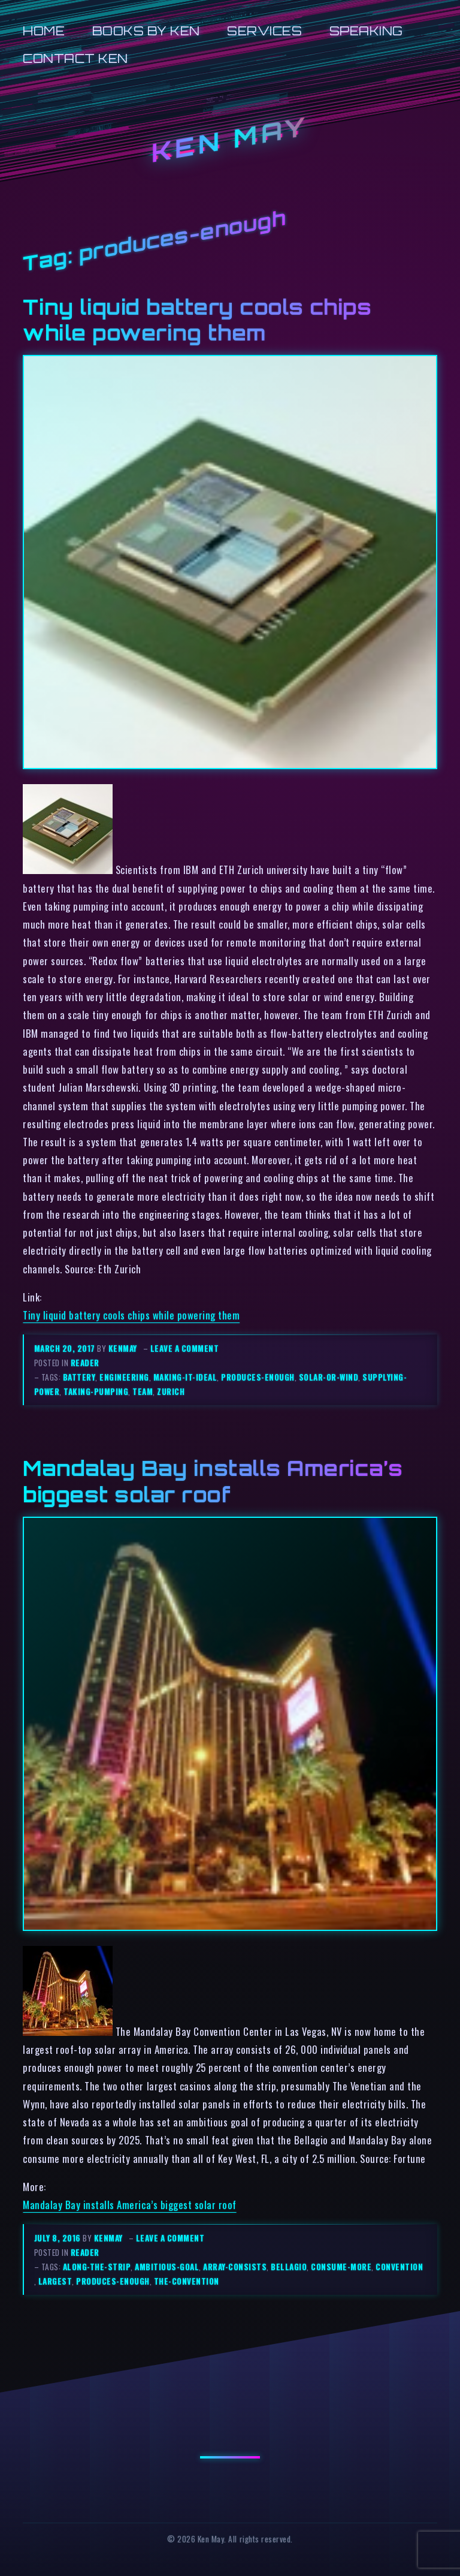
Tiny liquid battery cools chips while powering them (197, 320)
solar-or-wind (329, 1377)
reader (85, 1363)
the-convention (186, 2281)
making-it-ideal (185, 1377)
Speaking (366, 30)
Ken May (230, 140)
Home (44, 30)
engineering (124, 1377)
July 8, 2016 (58, 2238)
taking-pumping (95, 1391)
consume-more (341, 2267)
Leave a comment (184, 1348)
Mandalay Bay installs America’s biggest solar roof (212, 1481)
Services (264, 30)
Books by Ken (146, 30)
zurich (170, 1391)
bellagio (289, 2267)
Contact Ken (75, 58)
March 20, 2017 (66, 1348)
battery (79, 1377)
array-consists (235, 2267)
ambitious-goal (167, 2267)
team (142, 1391)
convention (399, 2267)
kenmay (122, 1348)
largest (55, 2281)
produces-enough (258, 1377)
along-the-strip (97, 2267)
